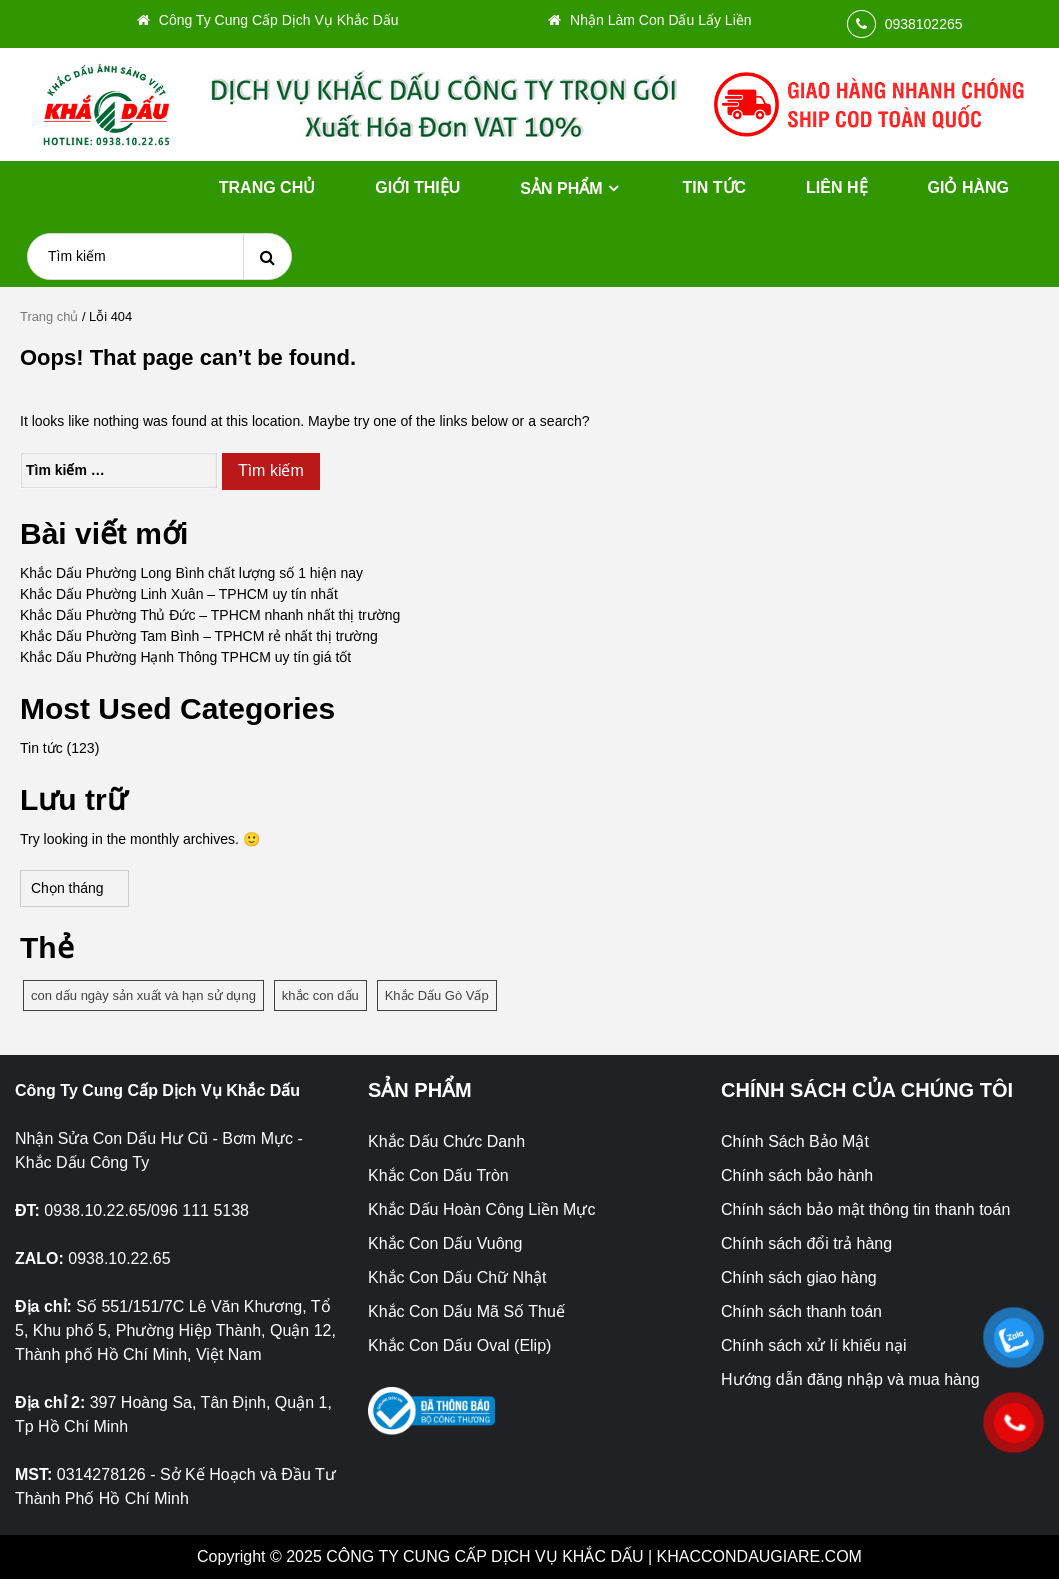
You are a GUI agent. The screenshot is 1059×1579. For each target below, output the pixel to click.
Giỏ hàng (968, 187)
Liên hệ (836, 187)
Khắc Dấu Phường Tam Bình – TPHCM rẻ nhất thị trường (199, 636)
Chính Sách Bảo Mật (795, 1141)
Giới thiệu (417, 187)
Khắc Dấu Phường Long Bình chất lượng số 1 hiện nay (191, 573)
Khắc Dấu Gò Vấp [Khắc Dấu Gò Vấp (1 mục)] (437, 995)
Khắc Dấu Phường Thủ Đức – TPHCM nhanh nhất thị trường (210, 615)
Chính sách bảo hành (797, 1175)
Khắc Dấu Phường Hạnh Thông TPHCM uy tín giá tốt (185, 657)
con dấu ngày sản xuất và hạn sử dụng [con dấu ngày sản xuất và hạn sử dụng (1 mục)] (143, 995)
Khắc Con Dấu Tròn (438, 1175)
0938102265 (924, 24)
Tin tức (715, 187)
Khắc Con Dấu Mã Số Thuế (466, 1311)
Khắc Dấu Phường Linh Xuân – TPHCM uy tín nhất (179, 594)
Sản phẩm (561, 188)
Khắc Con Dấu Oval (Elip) (459, 1345)
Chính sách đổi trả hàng (806, 1243)
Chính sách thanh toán (801, 1311)
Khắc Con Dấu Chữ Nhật (457, 1277)
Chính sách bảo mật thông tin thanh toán (865, 1209)
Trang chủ (267, 187)
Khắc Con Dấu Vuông (445, 1243)
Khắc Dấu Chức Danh (446, 1141)
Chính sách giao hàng (799, 1277)
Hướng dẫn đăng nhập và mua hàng (850, 1379)
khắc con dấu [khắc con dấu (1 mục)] (320, 995)
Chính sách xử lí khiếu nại (814, 1345)
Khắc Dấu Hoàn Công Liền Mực (481, 1209)
